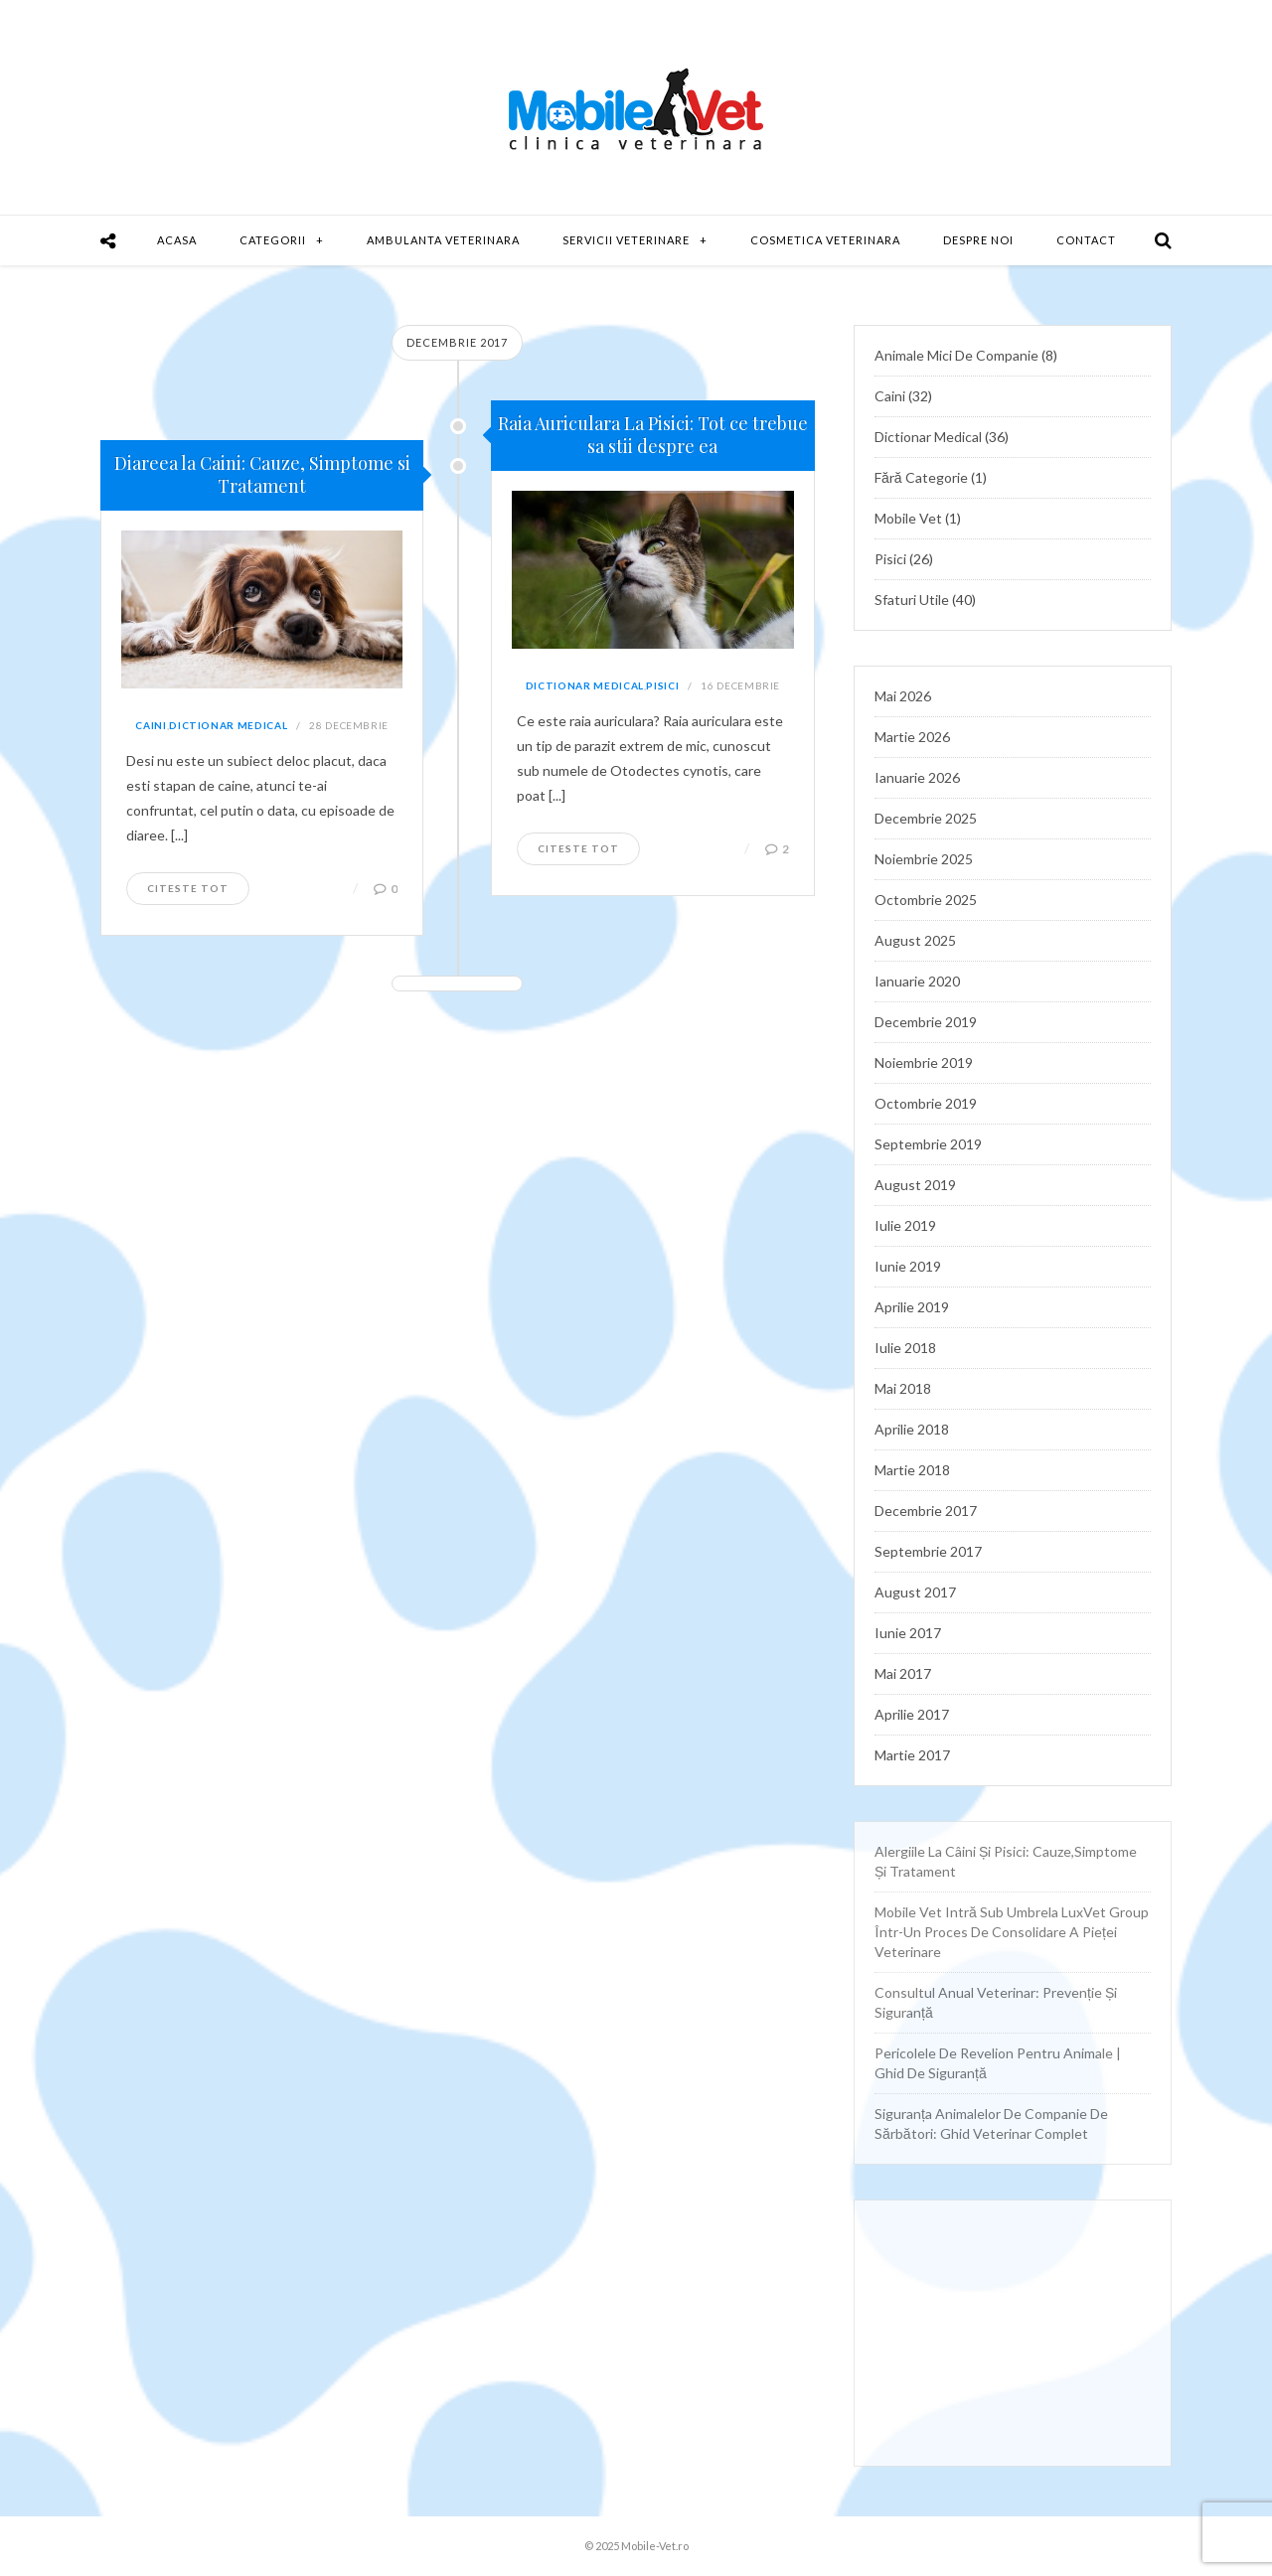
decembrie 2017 (925, 1510)
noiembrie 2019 (923, 1062)
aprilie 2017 (911, 1714)
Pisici (662, 685)
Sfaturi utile (911, 599)
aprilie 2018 (911, 1429)
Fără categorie (921, 477)
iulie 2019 (905, 1225)
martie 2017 (912, 1754)
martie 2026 (912, 736)
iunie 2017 (907, 1632)
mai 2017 (902, 1673)
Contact (1086, 239)
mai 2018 (902, 1388)
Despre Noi (978, 239)
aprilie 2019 (911, 1306)
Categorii (272, 239)
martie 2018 (912, 1469)
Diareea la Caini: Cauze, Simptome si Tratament (262, 474)
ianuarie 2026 (917, 777)
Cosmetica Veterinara (825, 239)
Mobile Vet (908, 518)
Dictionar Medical (228, 725)
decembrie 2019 (925, 1021)
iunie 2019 (907, 1266)
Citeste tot (188, 888)
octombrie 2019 (925, 1103)
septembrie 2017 (928, 1551)
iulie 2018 (905, 1347)
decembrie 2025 (925, 818)
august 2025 (915, 940)
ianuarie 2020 (917, 981)
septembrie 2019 (928, 1144)
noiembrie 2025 (923, 858)
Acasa (177, 239)
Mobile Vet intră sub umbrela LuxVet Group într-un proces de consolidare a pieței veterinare (1011, 1931)
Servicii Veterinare (626, 239)
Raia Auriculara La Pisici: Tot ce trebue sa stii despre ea (653, 434)
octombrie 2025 (925, 899)
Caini (150, 725)
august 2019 (915, 1184)
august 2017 (915, 1592)
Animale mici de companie (956, 355)
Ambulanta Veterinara (443, 239)
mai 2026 (902, 695)
